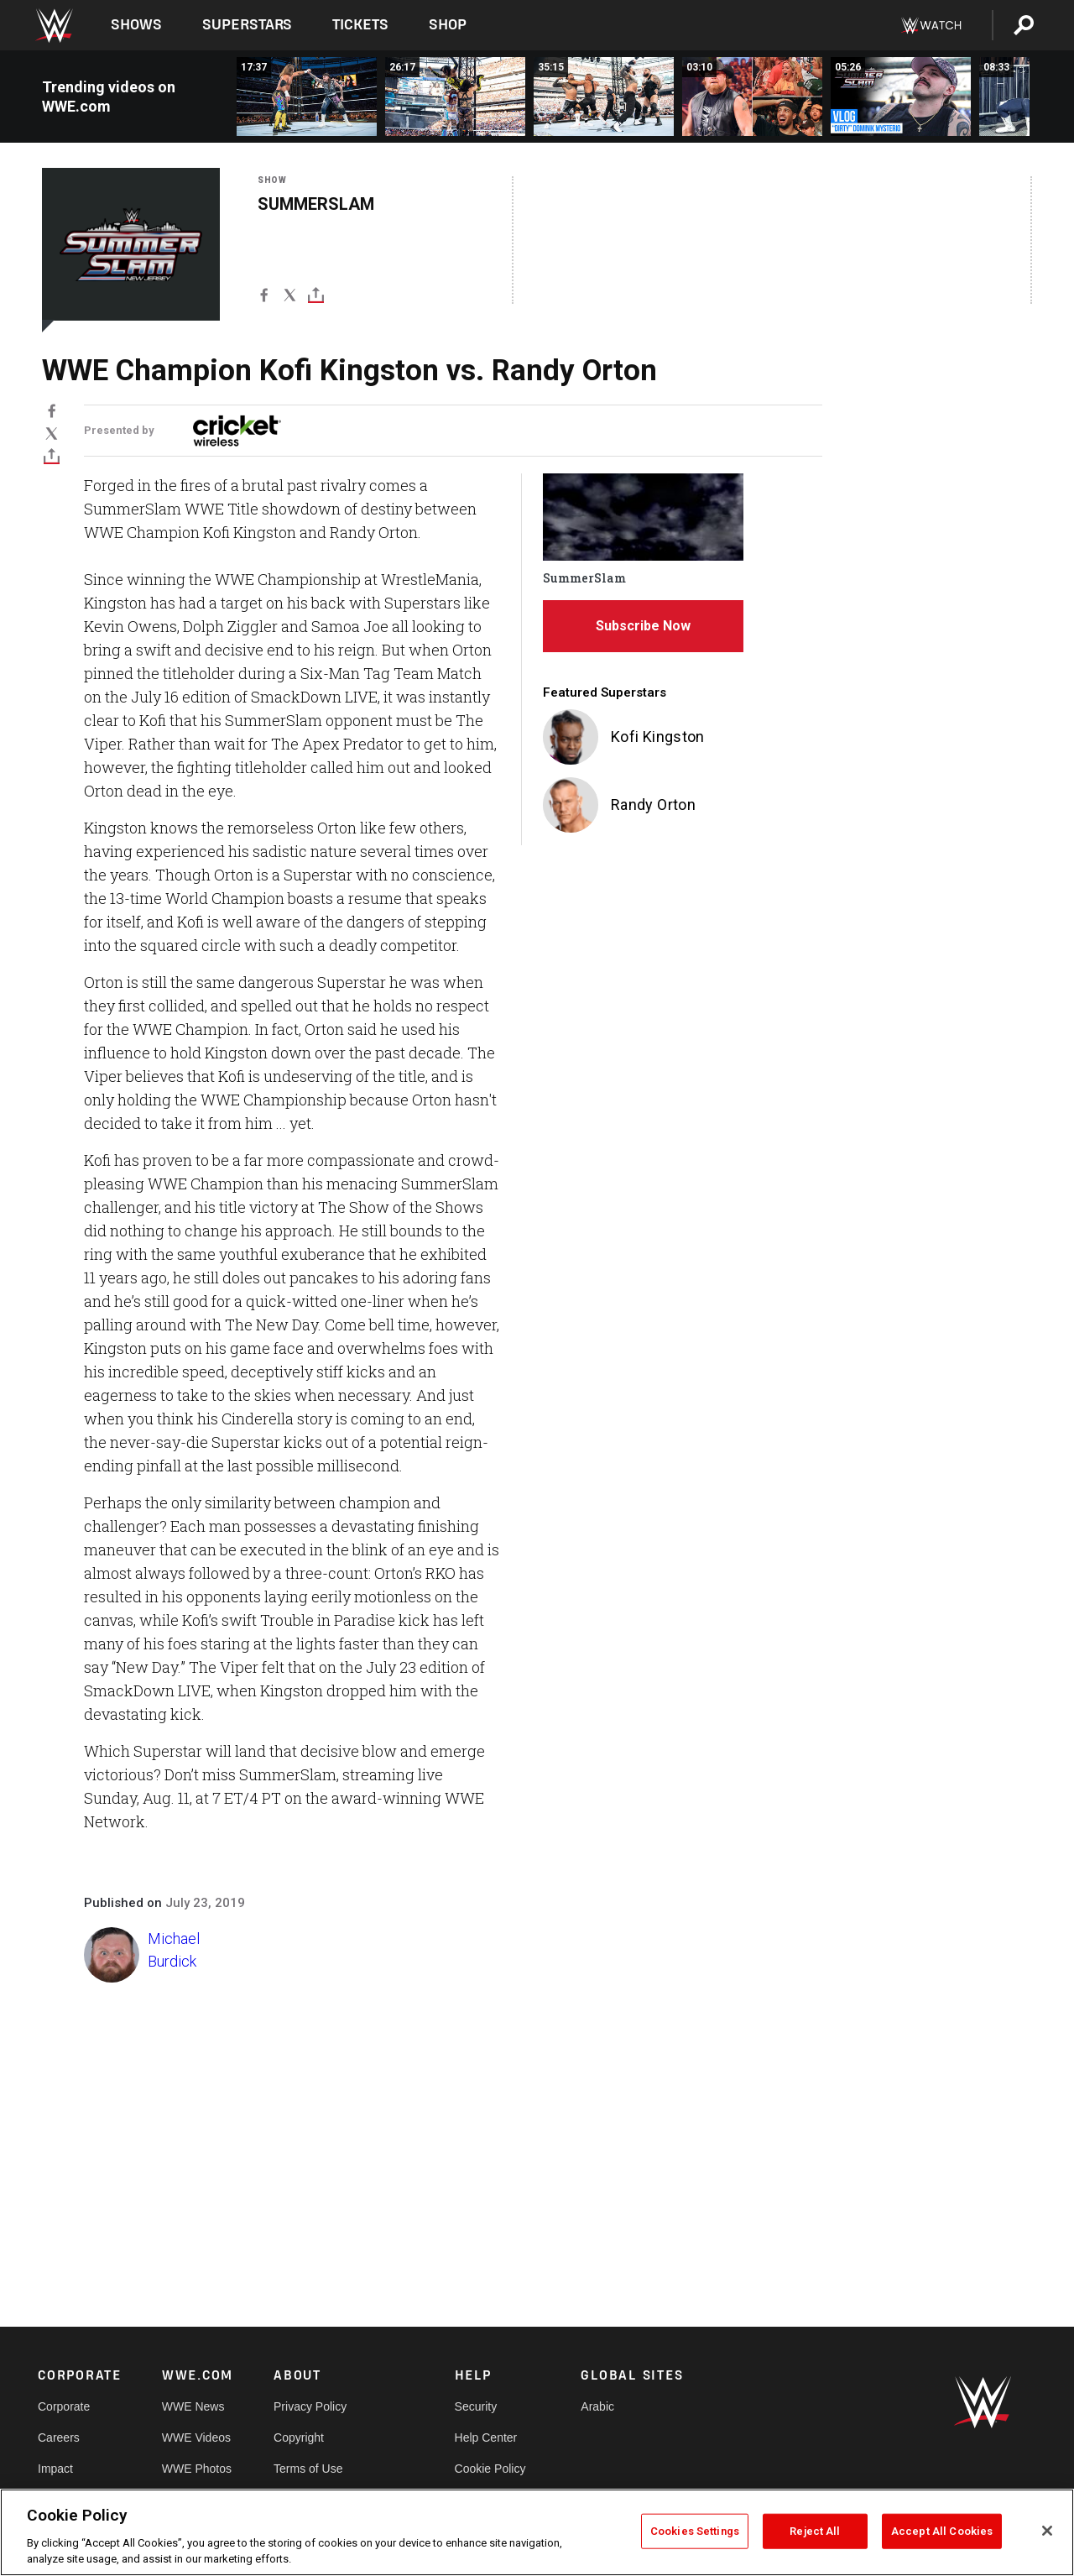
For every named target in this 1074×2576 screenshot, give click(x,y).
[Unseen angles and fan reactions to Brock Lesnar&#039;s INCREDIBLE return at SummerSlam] (752, 96)
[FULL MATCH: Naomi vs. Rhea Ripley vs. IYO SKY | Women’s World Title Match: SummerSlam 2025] (455, 96)
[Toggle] (316, 298)
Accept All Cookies (942, 2531)
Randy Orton (653, 804)
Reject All (815, 2531)
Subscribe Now (643, 626)
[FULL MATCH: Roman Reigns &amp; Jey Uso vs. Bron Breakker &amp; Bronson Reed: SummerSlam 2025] (604, 96)
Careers (59, 2437)
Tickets (360, 25)
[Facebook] (264, 298)
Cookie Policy (490, 2468)
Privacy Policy (310, 2406)
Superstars (247, 25)
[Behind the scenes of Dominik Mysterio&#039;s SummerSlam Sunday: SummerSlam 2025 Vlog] (901, 96)
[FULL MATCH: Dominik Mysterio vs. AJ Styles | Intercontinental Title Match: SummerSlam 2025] (307, 96)
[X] (290, 298)
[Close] (1047, 2530)
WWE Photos (197, 2468)
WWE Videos (196, 2437)
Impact (55, 2468)
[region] (537, 2532)
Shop (448, 25)
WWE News (193, 2406)
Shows (136, 25)
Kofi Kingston (658, 736)
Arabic (597, 2406)
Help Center (486, 2437)
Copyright (299, 2437)
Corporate (64, 2406)
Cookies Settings (694, 2531)
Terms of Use (308, 2468)
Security (476, 2406)
